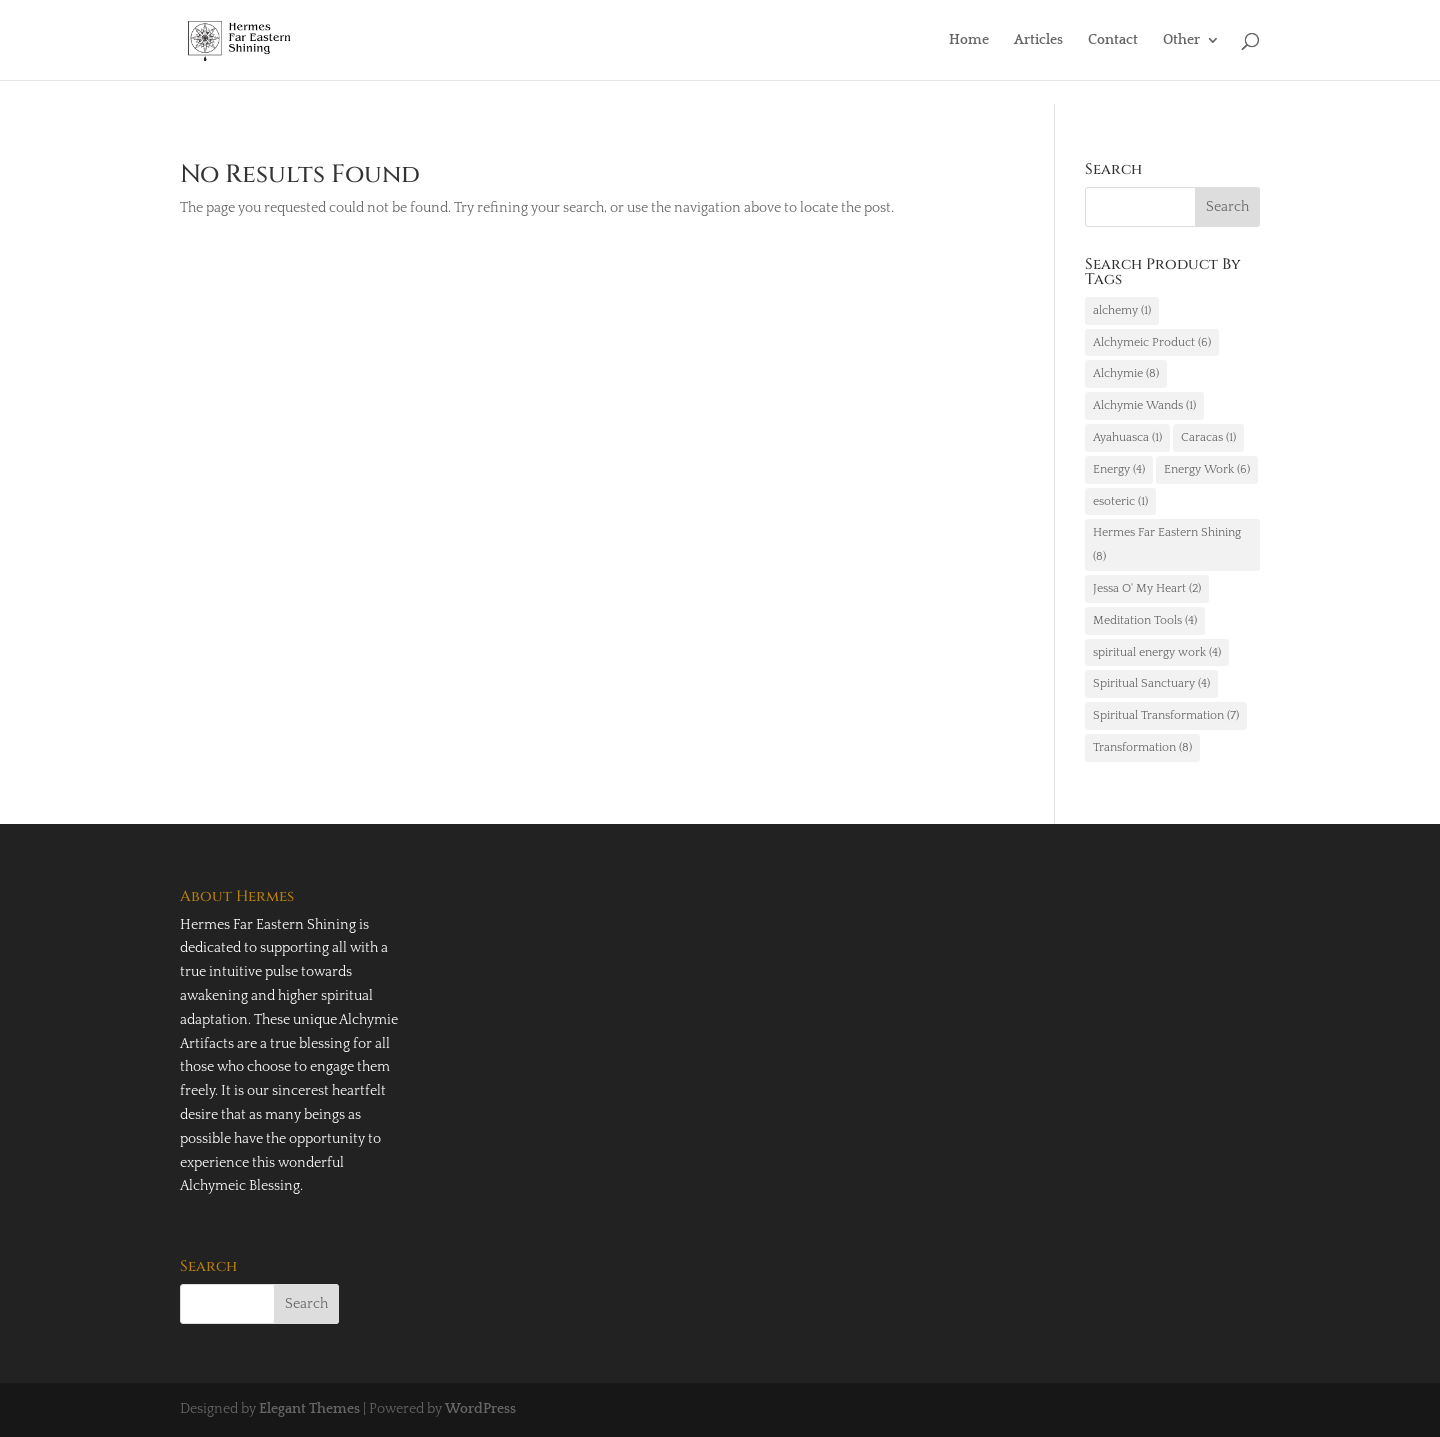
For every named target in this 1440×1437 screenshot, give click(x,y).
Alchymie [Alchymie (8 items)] (1126, 373)
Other (1181, 40)
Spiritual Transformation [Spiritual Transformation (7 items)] (1166, 715)
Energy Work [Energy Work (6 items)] (1207, 469)
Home (969, 40)
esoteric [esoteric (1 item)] (1120, 501)
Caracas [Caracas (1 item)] (1208, 437)
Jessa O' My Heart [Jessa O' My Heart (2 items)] (1147, 588)
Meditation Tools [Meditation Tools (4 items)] (1145, 620)
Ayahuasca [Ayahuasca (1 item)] (1127, 437)
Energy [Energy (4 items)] (1119, 469)
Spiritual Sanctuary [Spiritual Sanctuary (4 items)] (1151, 683)
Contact (1113, 40)
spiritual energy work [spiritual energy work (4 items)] (1157, 652)
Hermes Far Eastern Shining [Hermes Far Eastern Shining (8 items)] (1167, 544)
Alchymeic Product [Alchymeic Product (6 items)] (1152, 342)
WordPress (480, 1409)
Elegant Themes (309, 1409)
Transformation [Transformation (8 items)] (1142, 747)
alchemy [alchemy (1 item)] (1122, 310)
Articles (1038, 40)
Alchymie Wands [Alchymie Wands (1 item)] (1144, 405)
